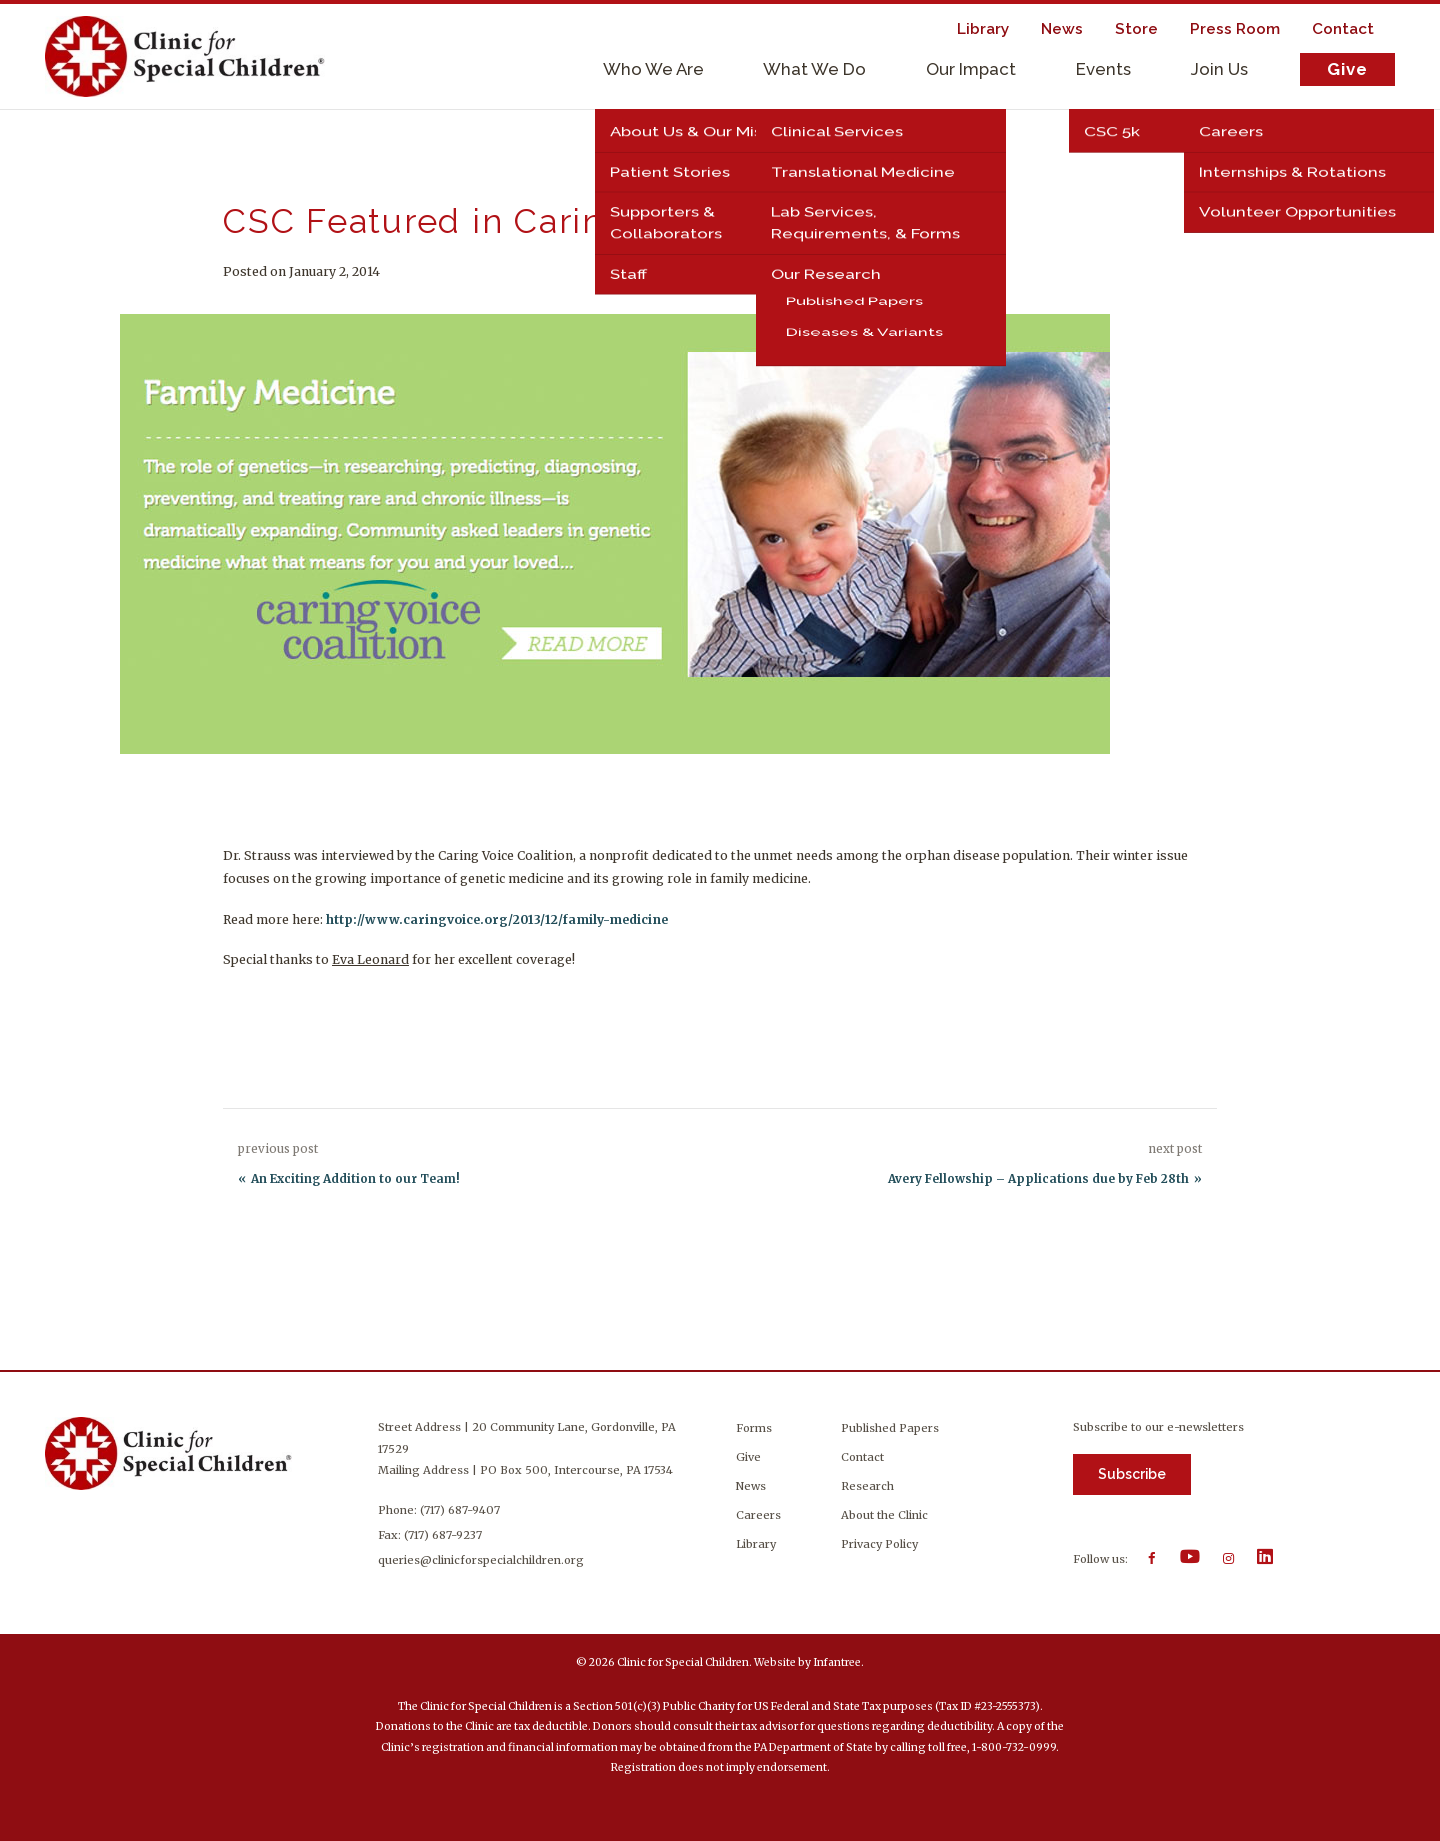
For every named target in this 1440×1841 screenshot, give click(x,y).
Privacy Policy (879, 1544)
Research (867, 1486)
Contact (862, 1457)
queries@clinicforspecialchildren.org (485, 1560)
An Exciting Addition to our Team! (355, 1179)
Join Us (1219, 69)
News (751, 1486)
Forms (754, 1428)
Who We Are (653, 69)
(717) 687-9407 (464, 1510)
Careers (758, 1515)
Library (756, 1544)
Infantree (837, 1662)
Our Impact (971, 69)
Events (1103, 69)
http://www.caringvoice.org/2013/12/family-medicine (497, 919)
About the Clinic (884, 1515)
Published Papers (890, 1428)
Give (1347, 69)
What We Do (814, 69)
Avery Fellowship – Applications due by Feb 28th (1038, 1179)
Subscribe (1132, 1474)
